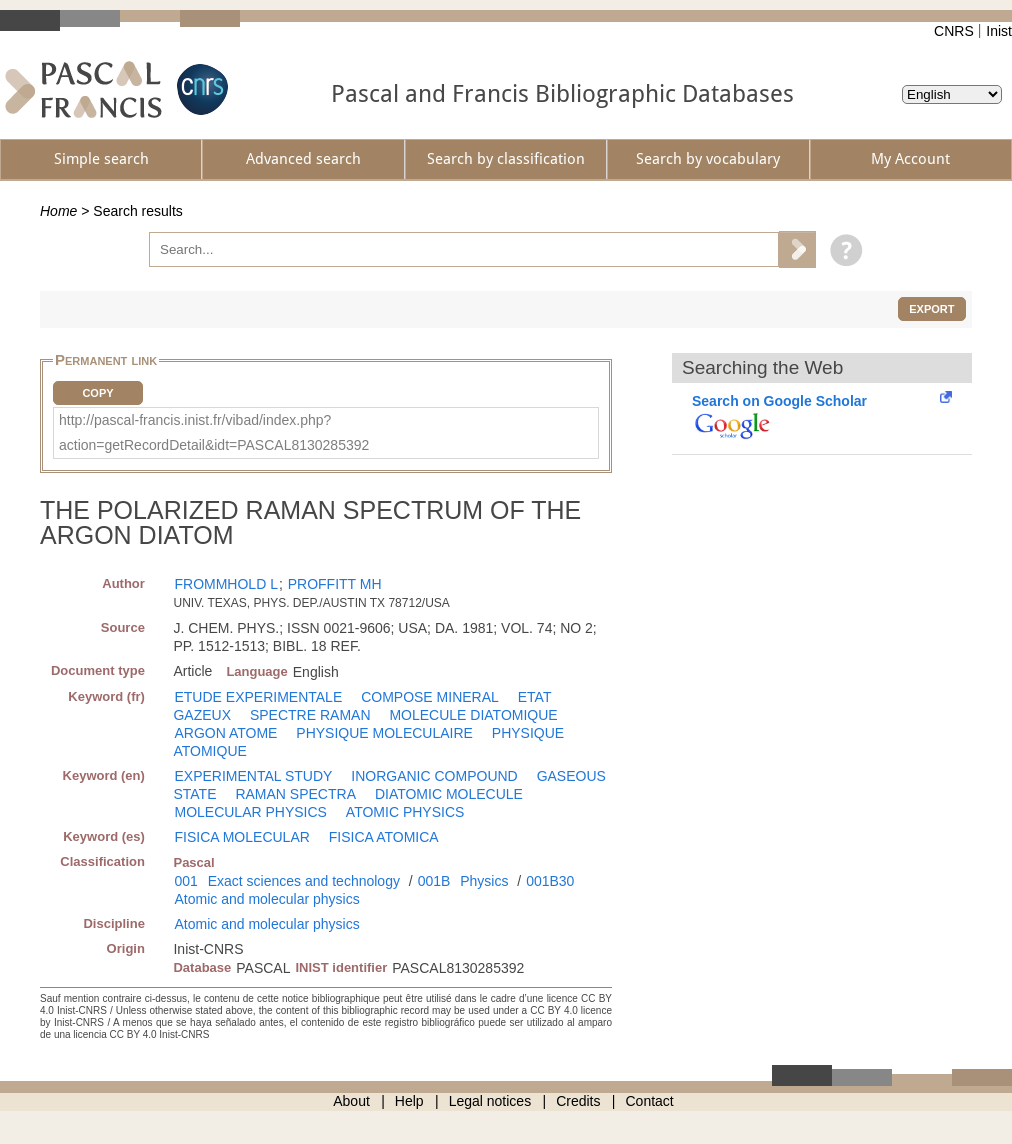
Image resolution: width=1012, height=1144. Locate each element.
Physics (484, 881)
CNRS (954, 31)
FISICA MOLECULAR (241, 837)
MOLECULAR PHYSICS (250, 812)
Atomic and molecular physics (266, 899)
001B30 (550, 881)
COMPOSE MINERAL (430, 697)
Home (58, 211)
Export (931, 309)
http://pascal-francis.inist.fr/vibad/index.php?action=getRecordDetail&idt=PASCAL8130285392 (214, 432)
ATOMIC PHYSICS (405, 812)
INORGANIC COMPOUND (434, 776)
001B (434, 881)
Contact (650, 1101)
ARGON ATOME (225, 733)
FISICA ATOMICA (384, 837)
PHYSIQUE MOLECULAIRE (384, 733)
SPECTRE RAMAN (310, 715)
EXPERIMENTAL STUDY (253, 776)
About (351, 1101)
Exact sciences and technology (304, 881)
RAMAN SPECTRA (295, 794)
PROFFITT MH (335, 584)
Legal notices (490, 1101)
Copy (97, 393)
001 (185, 881)
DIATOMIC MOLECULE (449, 794)
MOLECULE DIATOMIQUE (473, 715)
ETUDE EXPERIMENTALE (258, 697)
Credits (578, 1101)
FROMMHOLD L (225, 584)
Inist (999, 31)
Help (409, 1101)
